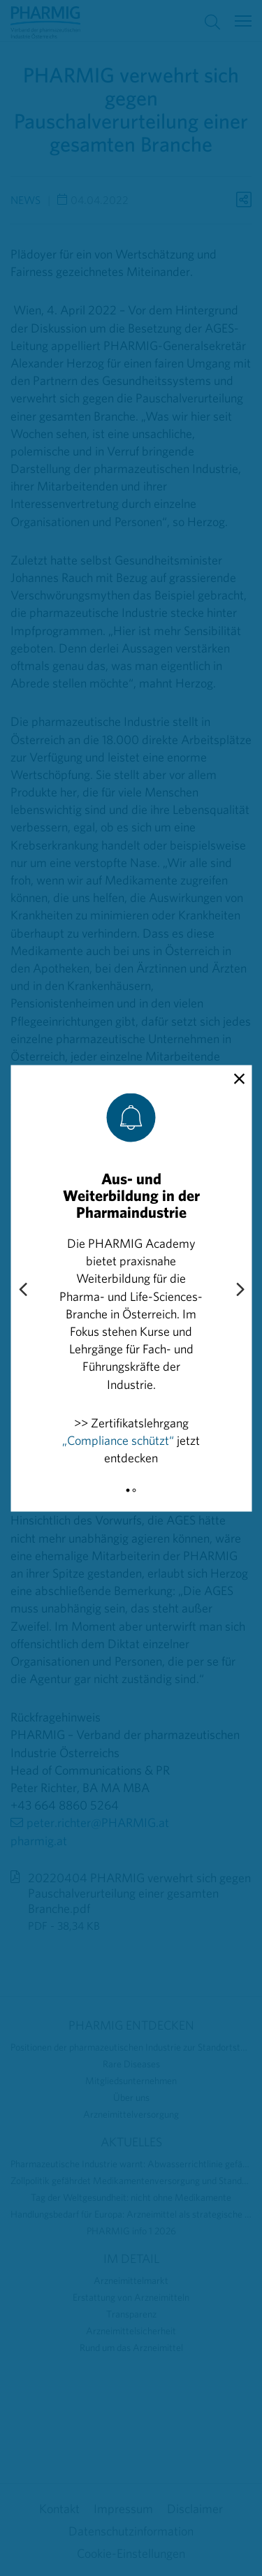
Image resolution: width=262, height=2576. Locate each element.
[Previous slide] (22, 1290)
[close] (239, 1079)
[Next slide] (239, 1290)
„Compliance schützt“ (118, 1439)
